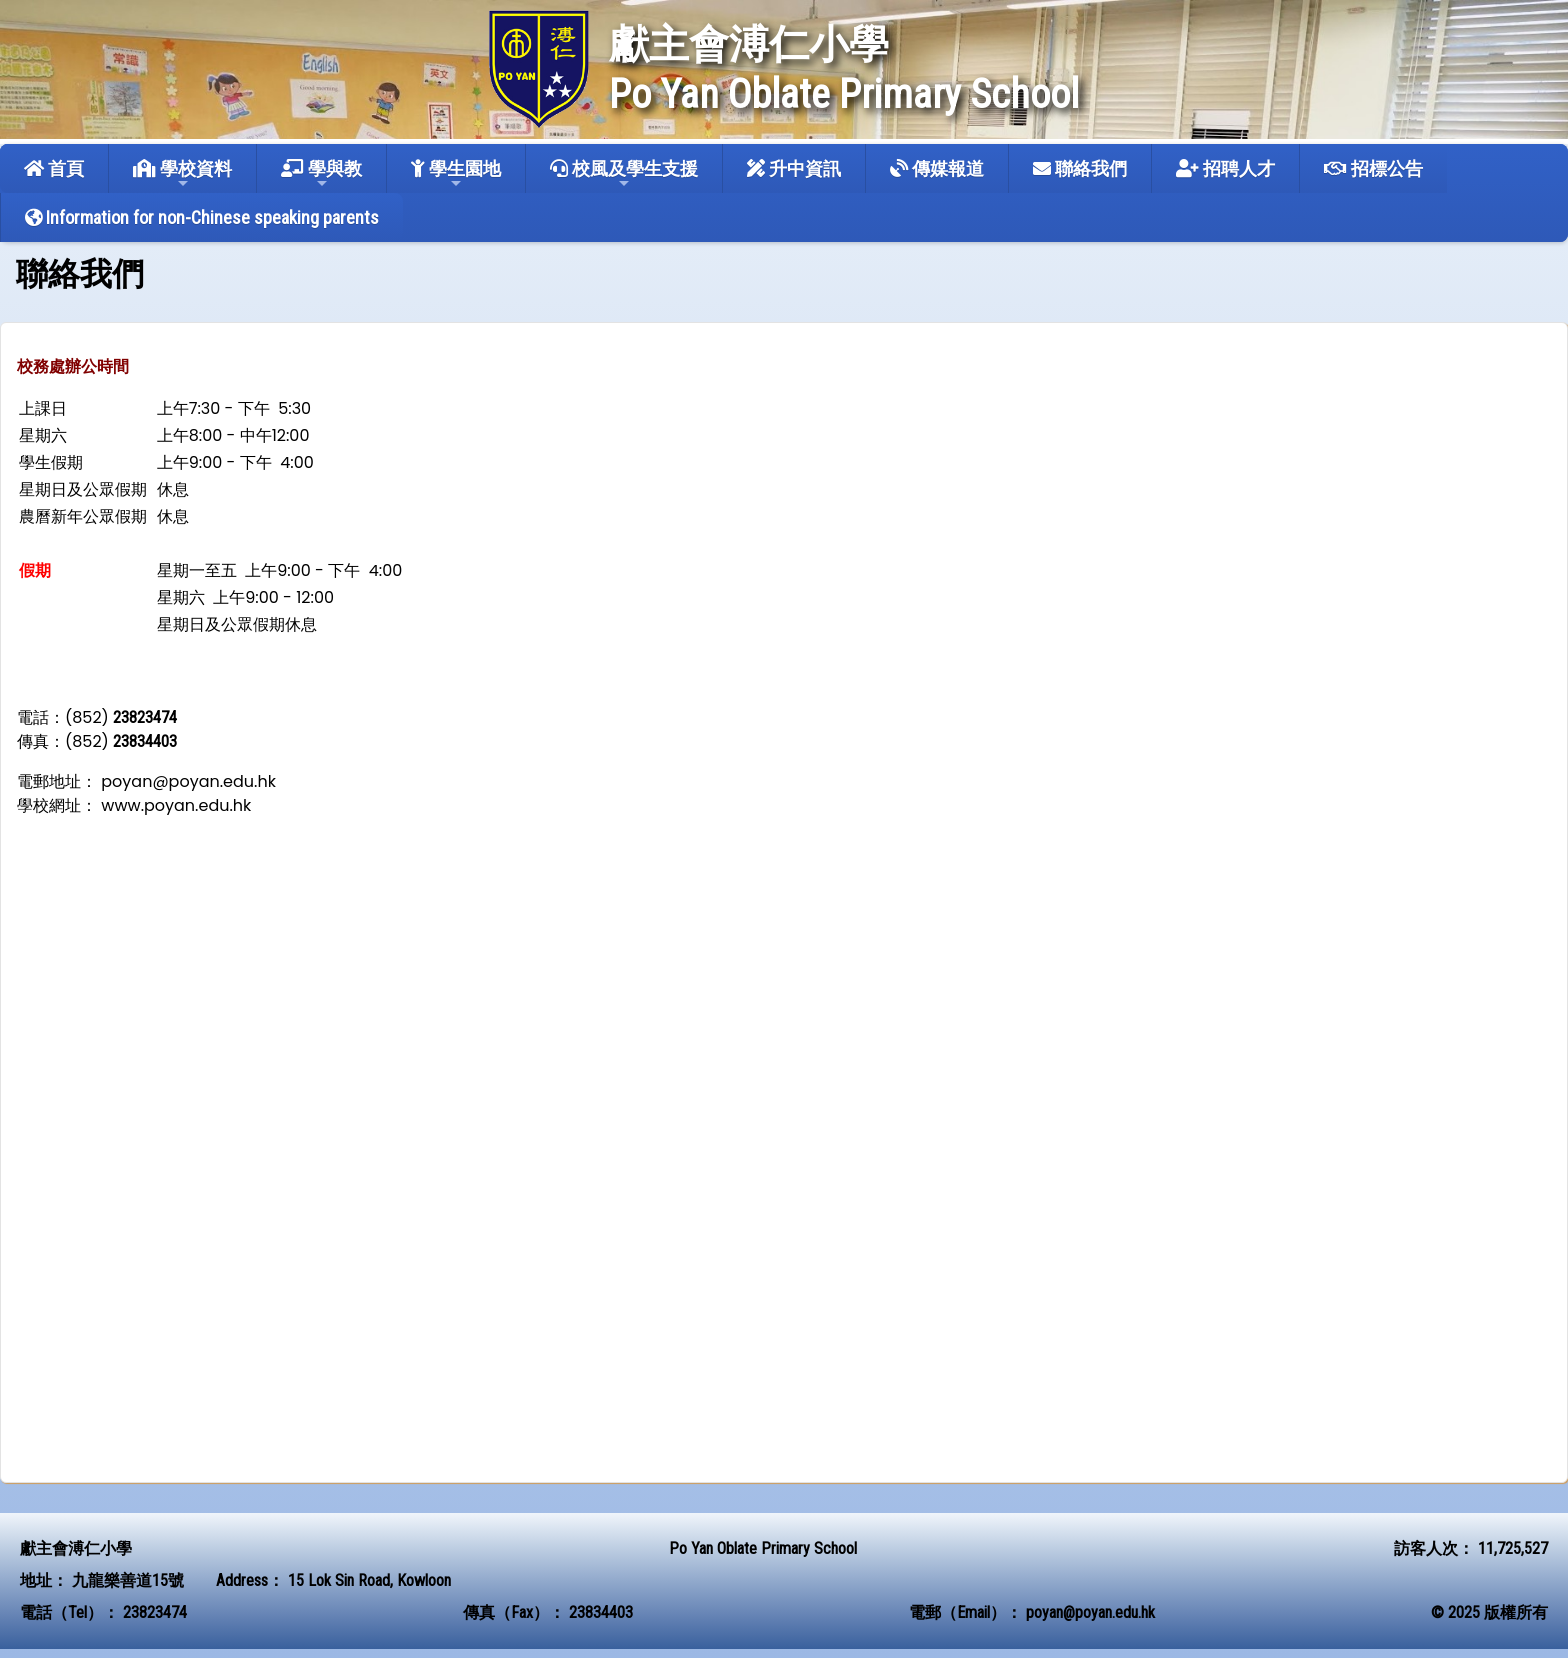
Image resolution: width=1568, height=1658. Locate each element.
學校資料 (182, 174)
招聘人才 (1225, 168)
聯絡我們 (1080, 168)
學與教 (321, 174)
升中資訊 (794, 168)
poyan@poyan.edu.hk (1090, 1612)
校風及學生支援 (624, 174)
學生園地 (456, 174)
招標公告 (1373, 168)
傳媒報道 (937, 168)
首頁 (54, 168)
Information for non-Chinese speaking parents (202, 217)
